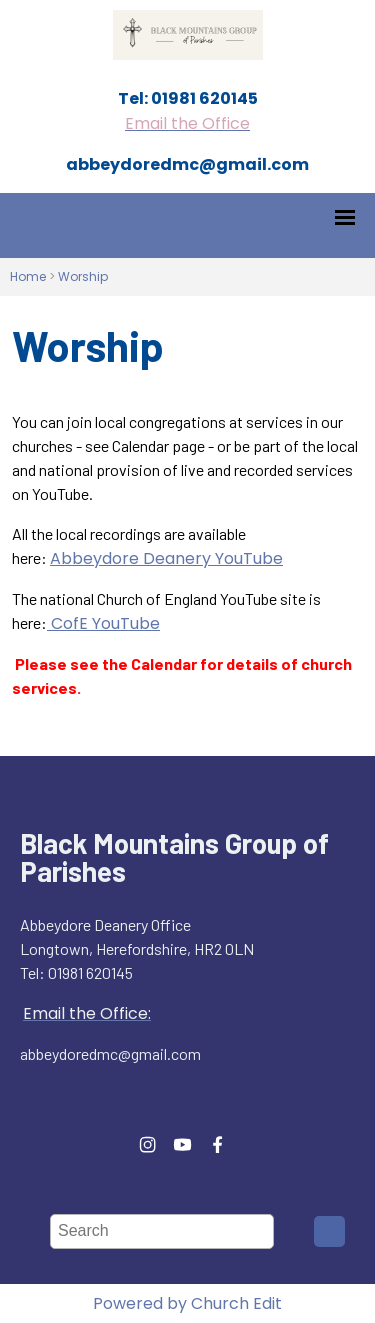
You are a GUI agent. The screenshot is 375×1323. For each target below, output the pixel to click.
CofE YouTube (103, 623)
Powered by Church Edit (187, 1303)
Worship (83, 276)
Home (28, 276)
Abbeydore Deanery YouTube (166, 558)
